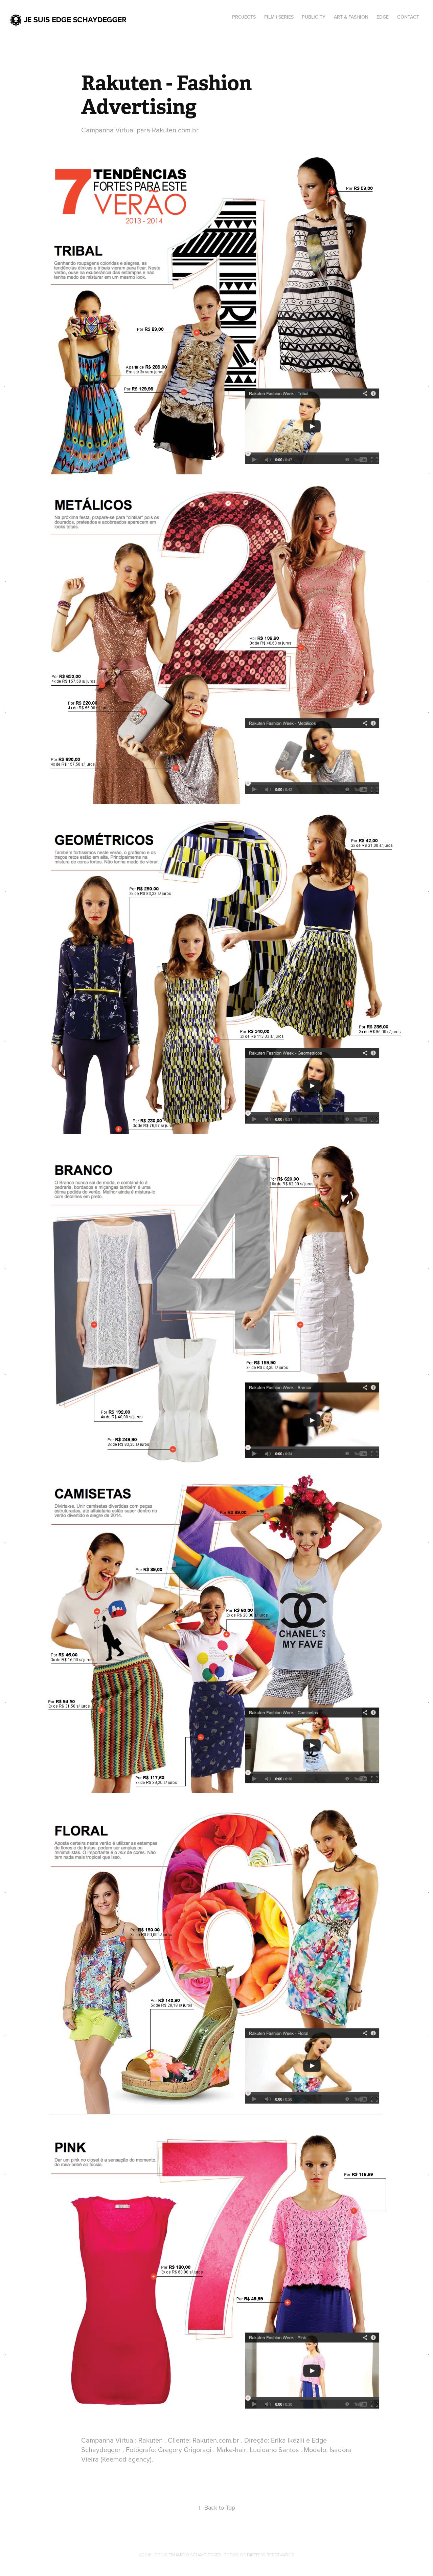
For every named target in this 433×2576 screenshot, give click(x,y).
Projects (244, 17)
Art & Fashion (351, 17)
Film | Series (279, 17)
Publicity (313, 17)
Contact (408, 17)
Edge (383, 17)
